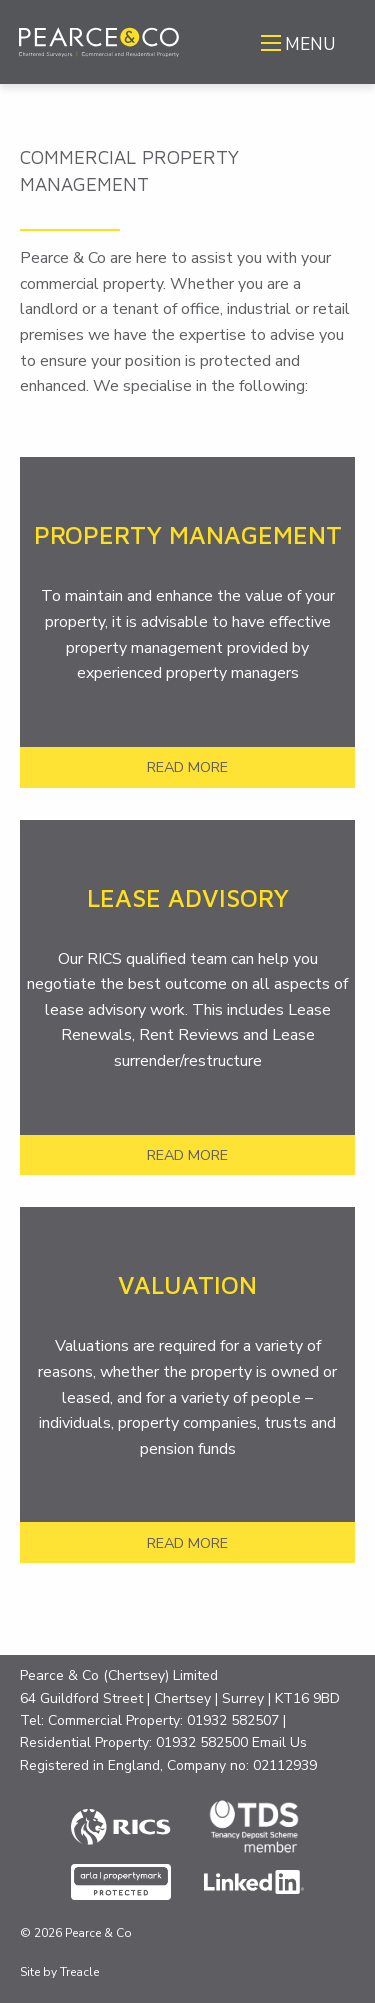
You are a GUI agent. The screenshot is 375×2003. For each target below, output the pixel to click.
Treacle (79, 1972)
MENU (310, 44)
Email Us (279, 1742)
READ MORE (187, 767)
